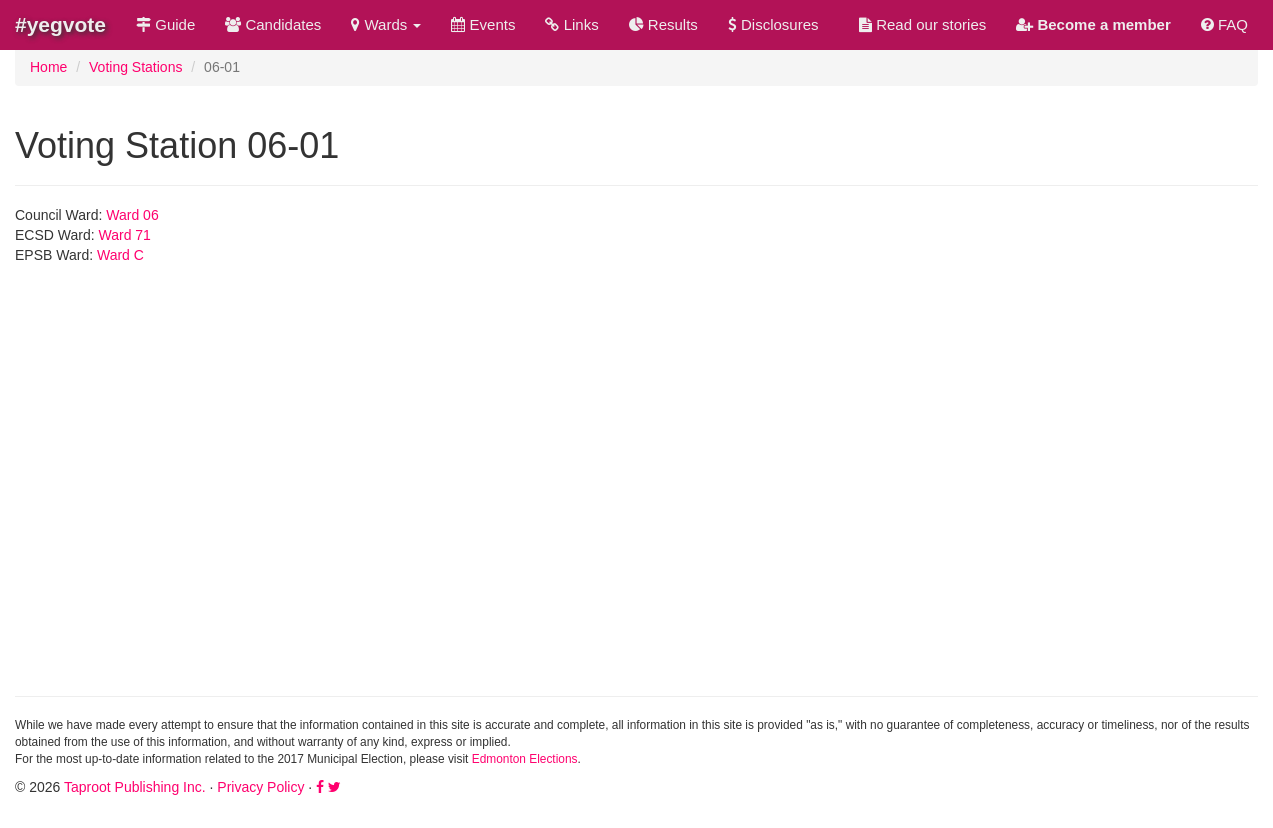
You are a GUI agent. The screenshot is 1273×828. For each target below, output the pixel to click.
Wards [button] (386, 24)
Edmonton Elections (525, 759)
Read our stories (922, 24)
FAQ (1224, 24)
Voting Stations (135, 67)
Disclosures (773, 24)
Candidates (273, 24)
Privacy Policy (260, 787)
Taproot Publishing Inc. (135, 787)
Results (663, 24)
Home (48, 67)
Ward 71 (125, 235)
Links (571, 24)
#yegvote (60, 24)
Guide (165, 24)
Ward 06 (132, 215)
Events (483, 24)
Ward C (120, 255)
